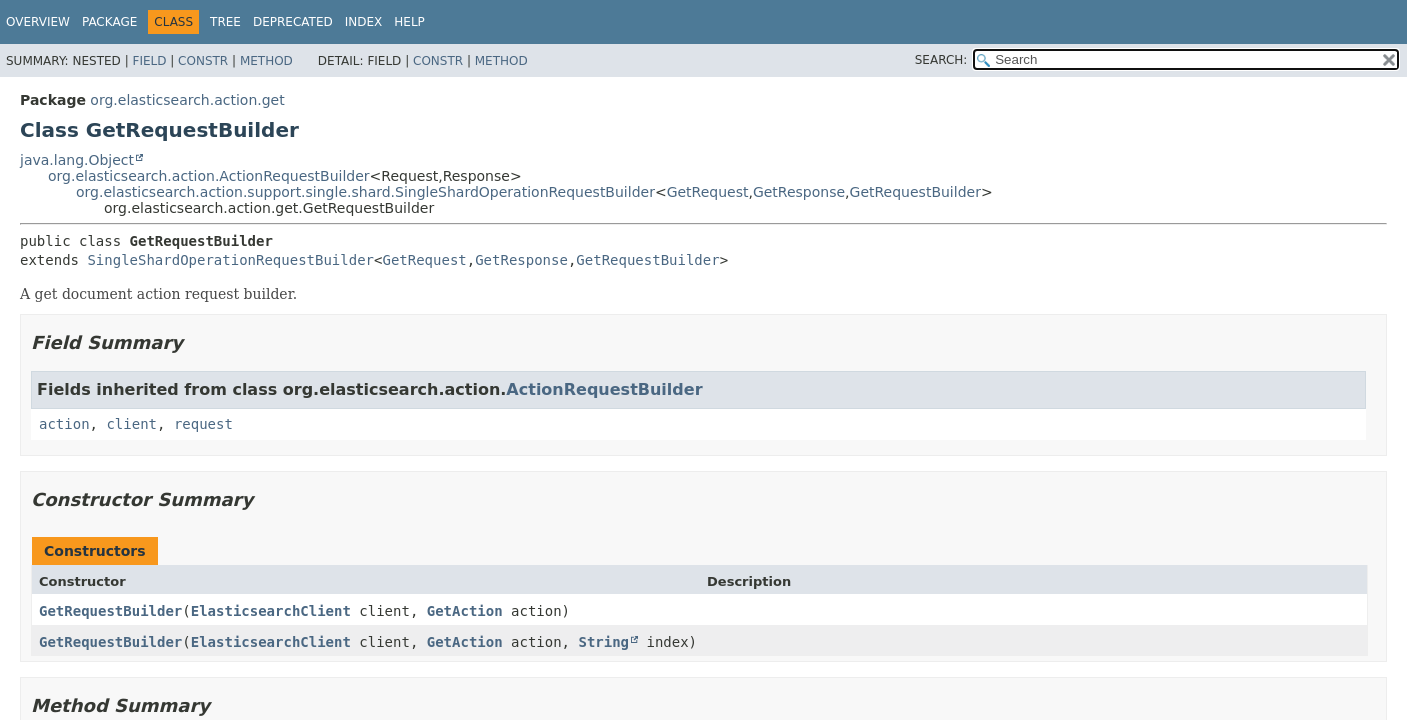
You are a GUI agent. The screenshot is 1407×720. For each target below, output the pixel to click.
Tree (225, 22)
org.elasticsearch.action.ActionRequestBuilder (209, 176)
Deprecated (293, 22)
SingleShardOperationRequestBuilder (230, 260)
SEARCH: (941, 60)
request (203, 424)
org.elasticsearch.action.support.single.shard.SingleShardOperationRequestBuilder (365, 192)
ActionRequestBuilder (604, 389)
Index (364, 22)
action (64, 424)
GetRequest (708, 192)
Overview (38, 22)
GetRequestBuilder (915, 192)
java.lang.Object (77, 160)
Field (149, 61)
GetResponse (799, 192)
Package (109, 22)
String (603, 642)
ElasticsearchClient (271, 611)
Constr (203, 61)
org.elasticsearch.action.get (187, 100)
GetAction (465, 611)
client (131, 424)
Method (266, 61)
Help (409, 22)
